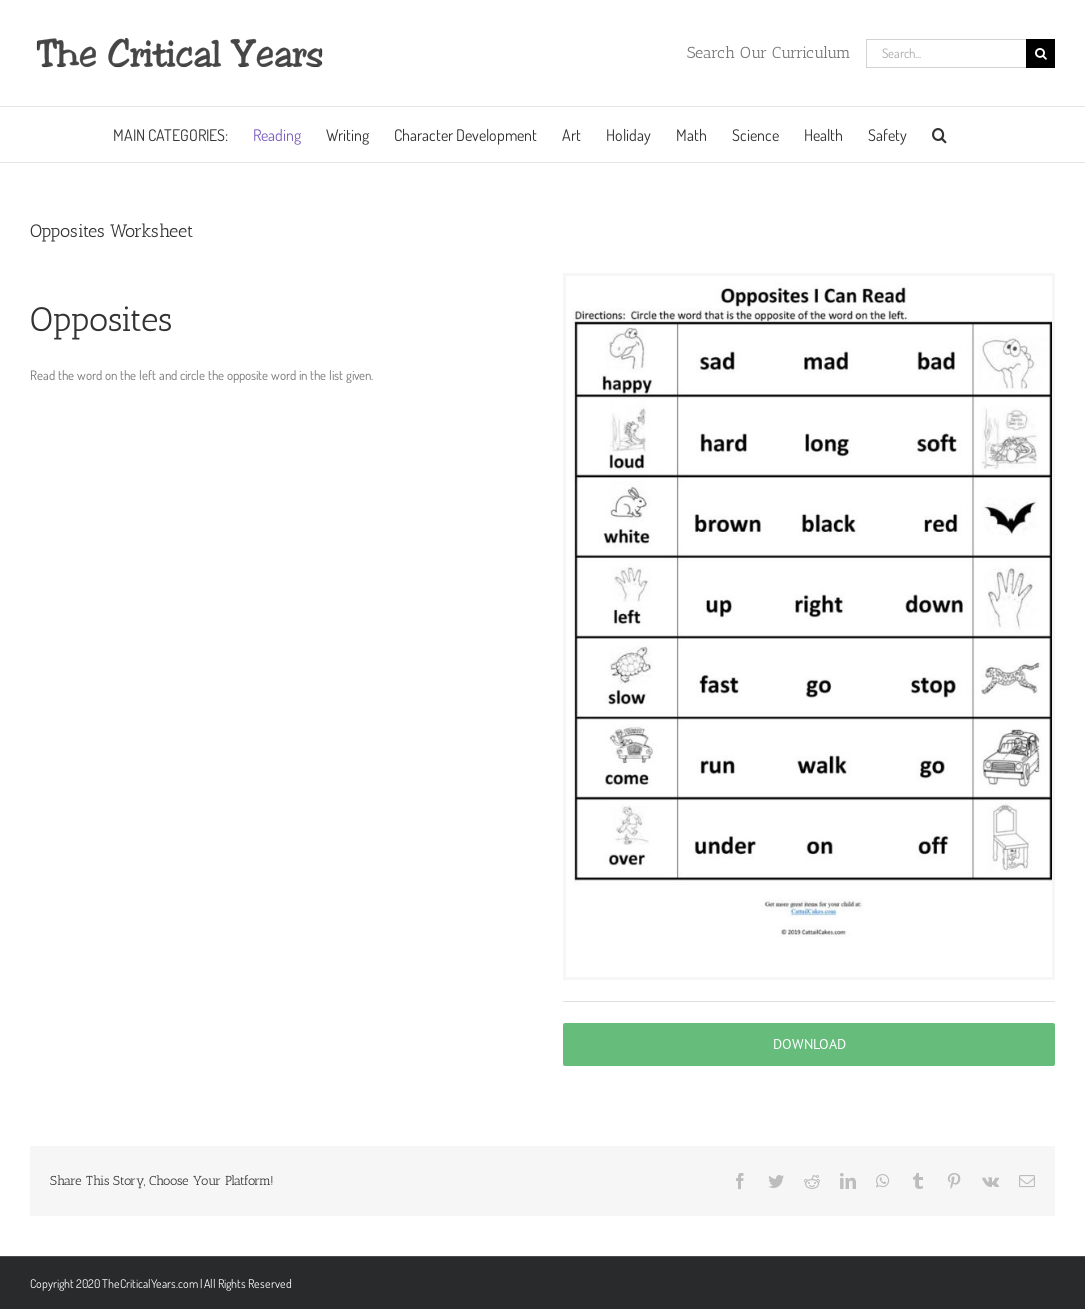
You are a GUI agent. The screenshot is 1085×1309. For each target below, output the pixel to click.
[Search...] (946, 53)
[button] (939, 134)
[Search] (1040, 53)
